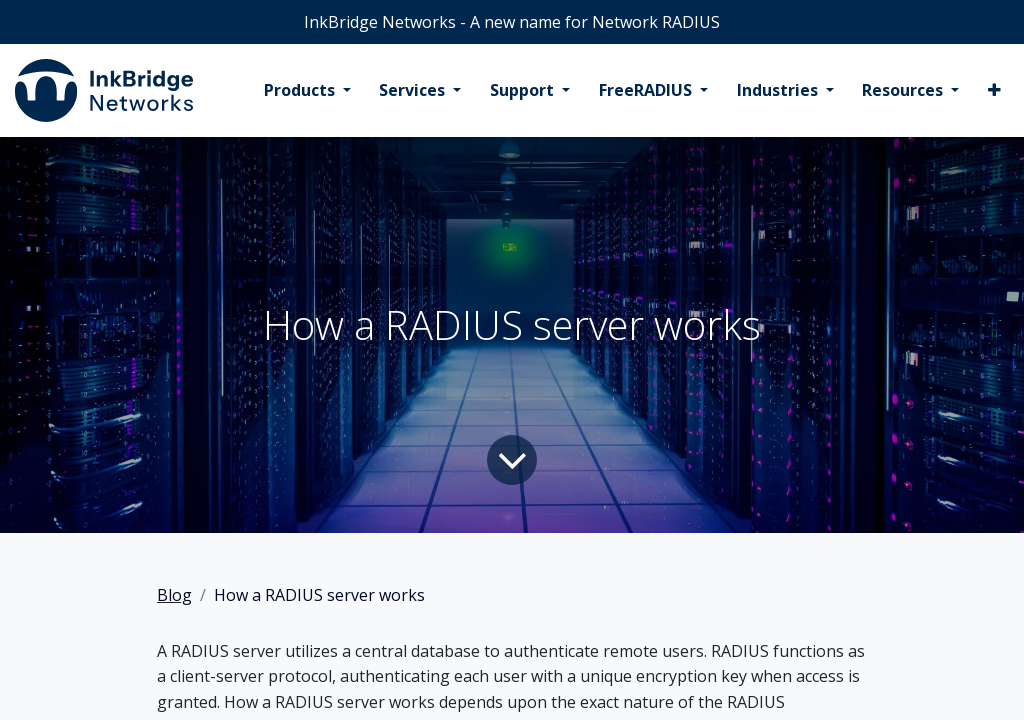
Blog (174, 595)
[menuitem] (307, 91)
